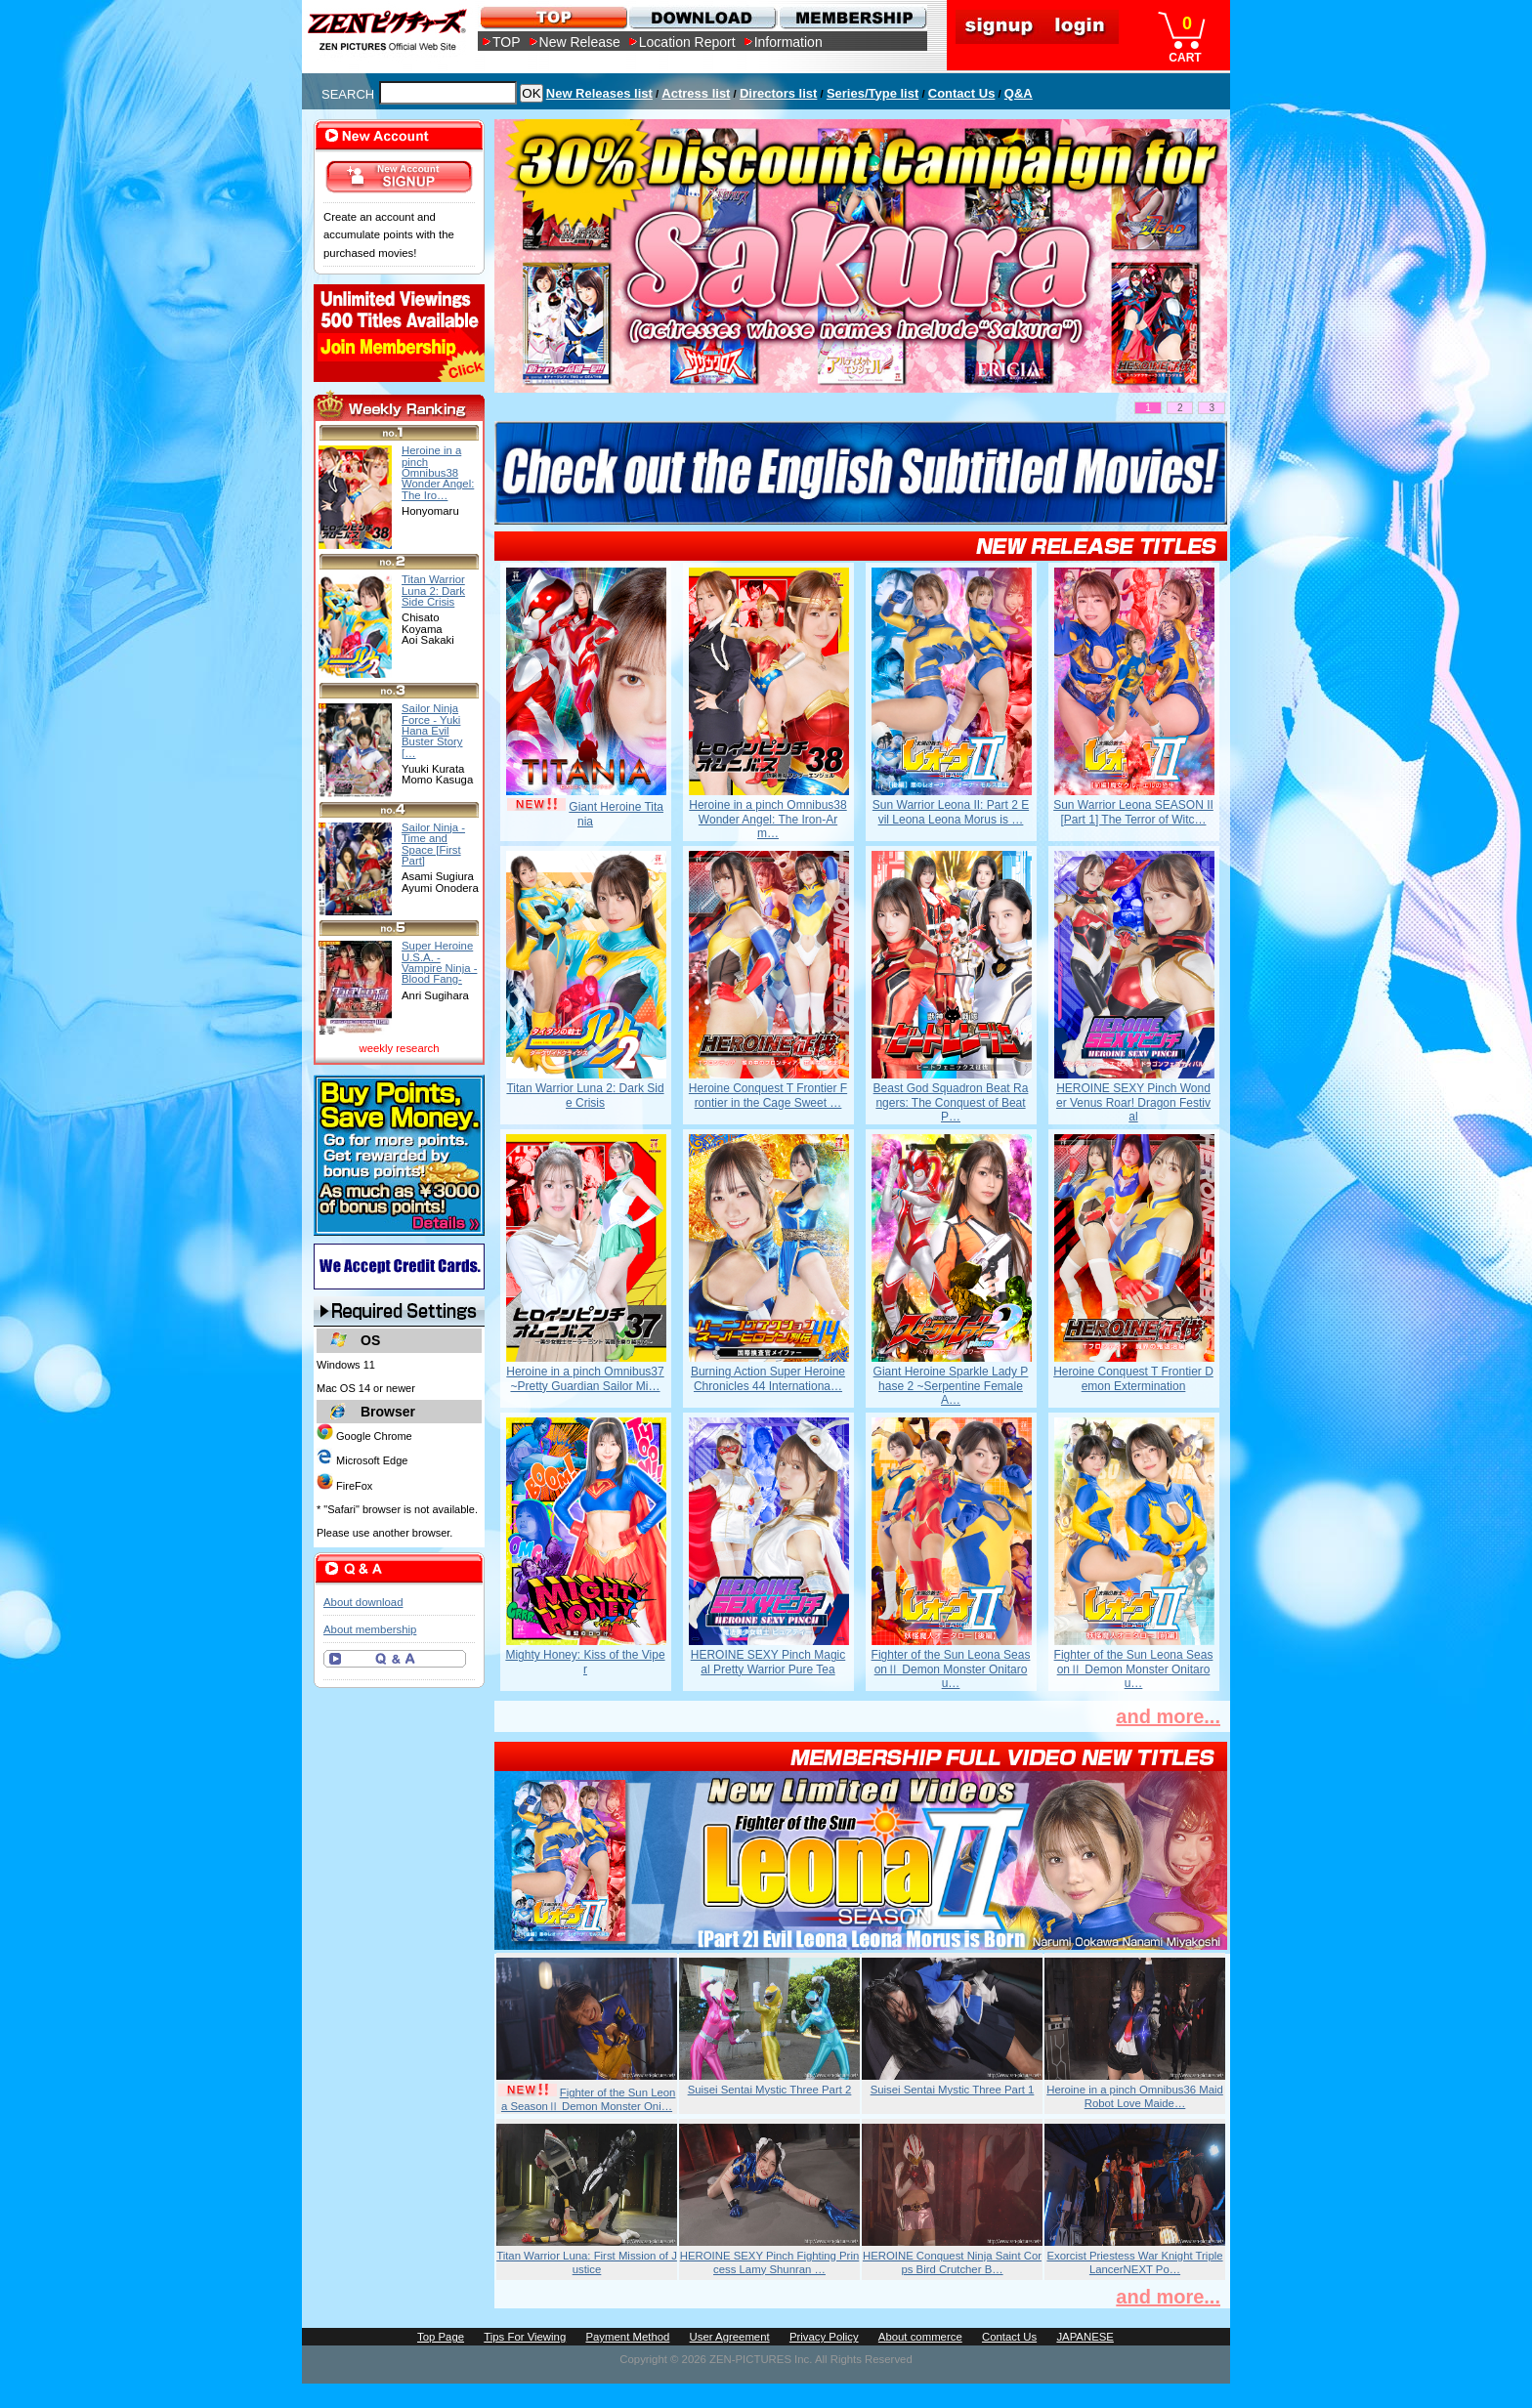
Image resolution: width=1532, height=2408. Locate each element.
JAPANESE (1085, 2337)
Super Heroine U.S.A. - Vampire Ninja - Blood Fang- (439, 962)
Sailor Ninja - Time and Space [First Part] (433, 844)
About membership (369, 1629)
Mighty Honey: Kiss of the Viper (584, 1661)
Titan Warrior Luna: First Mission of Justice (586, 2262)
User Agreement (730, 2337)
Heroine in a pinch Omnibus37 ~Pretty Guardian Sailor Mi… (584, 1378)
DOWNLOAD (702, 17)
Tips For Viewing (525, 2337)
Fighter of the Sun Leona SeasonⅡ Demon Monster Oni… (588, 2099)
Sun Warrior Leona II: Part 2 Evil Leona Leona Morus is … (950, 811)
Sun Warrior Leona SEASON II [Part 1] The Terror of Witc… (1133, 811)
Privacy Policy (824, 2337)
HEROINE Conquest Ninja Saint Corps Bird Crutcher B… (952, 2262)
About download (363, 1602)
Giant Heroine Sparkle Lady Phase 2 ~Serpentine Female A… (951, 1386)
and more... (1168, 1716)
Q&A (1018, 93)
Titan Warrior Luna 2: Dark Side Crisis (584, 1095)
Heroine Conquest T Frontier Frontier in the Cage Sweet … (768, 1095)
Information (788, 42)
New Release (579, 42)
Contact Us (962, 93)
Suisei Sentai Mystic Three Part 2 (770, 2089)
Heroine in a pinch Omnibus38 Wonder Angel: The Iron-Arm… (767, 819)
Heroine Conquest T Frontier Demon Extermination (1133, 1378)
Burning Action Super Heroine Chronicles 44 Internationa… (768, 1378)
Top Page (440, 2337)
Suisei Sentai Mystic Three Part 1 (953, 2089)
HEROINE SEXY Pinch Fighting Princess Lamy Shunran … (770, 2262)
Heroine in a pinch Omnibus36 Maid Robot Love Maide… (1134, 2096)
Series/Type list (872, 93)
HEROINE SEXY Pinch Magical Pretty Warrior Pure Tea (768, 1661)
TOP (506, 42)
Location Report (687, 42)
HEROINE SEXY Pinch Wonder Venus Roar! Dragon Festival (1133, 1102)
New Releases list (599, 93)
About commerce (920, 2337)
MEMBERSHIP (851, 17)
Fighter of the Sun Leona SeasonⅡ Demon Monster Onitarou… (951, 1669)
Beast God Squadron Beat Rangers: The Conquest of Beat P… (951, 1102)
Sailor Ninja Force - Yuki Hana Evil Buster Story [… (432, 730)
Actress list (695, 93)
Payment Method (627, 2337)
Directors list (778, 93)
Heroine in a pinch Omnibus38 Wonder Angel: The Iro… (438, 472)
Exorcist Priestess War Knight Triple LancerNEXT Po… (1134, 2262)
